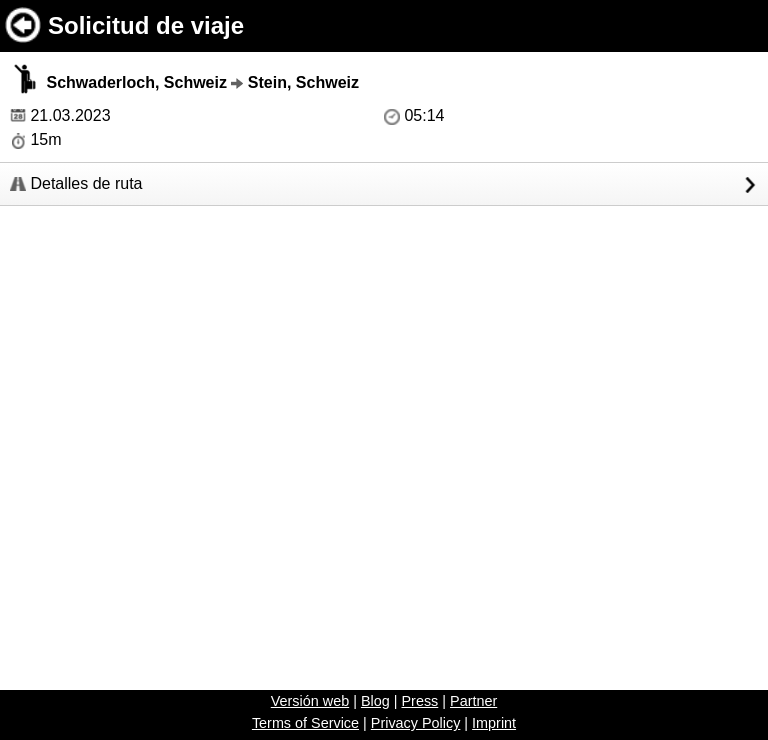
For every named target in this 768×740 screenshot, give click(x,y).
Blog (375, 701)
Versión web (310, 701)
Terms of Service (305, 723)
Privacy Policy (416, 723)
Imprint (494, 723)
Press (419, 701)
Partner (473, 701)
